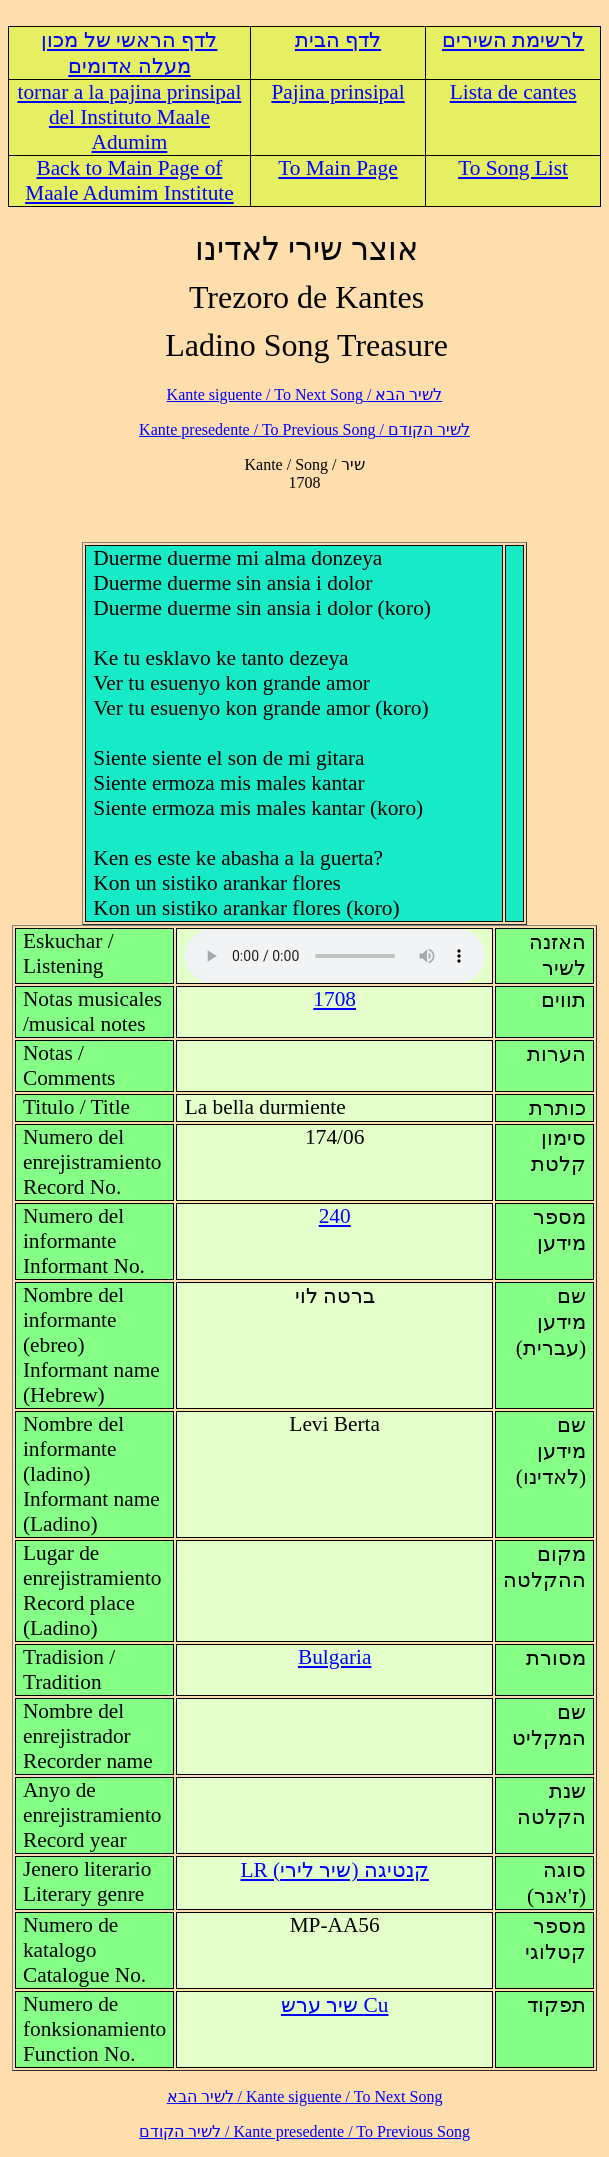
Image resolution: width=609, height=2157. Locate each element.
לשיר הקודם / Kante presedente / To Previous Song (304, 429)
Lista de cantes (513, 92)
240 (335, 1216)
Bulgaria (334, 1657)
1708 (334, 999)
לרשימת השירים (513, 40)
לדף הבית (338, 40)
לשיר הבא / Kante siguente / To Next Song (305, 394)
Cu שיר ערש (335, 2005)
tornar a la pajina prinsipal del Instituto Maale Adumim (129, 117)
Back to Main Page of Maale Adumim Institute (129, 180)
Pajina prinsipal (337, 92)
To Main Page (337, 168)
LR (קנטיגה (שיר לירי (334, 1870)
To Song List (513, 168)
